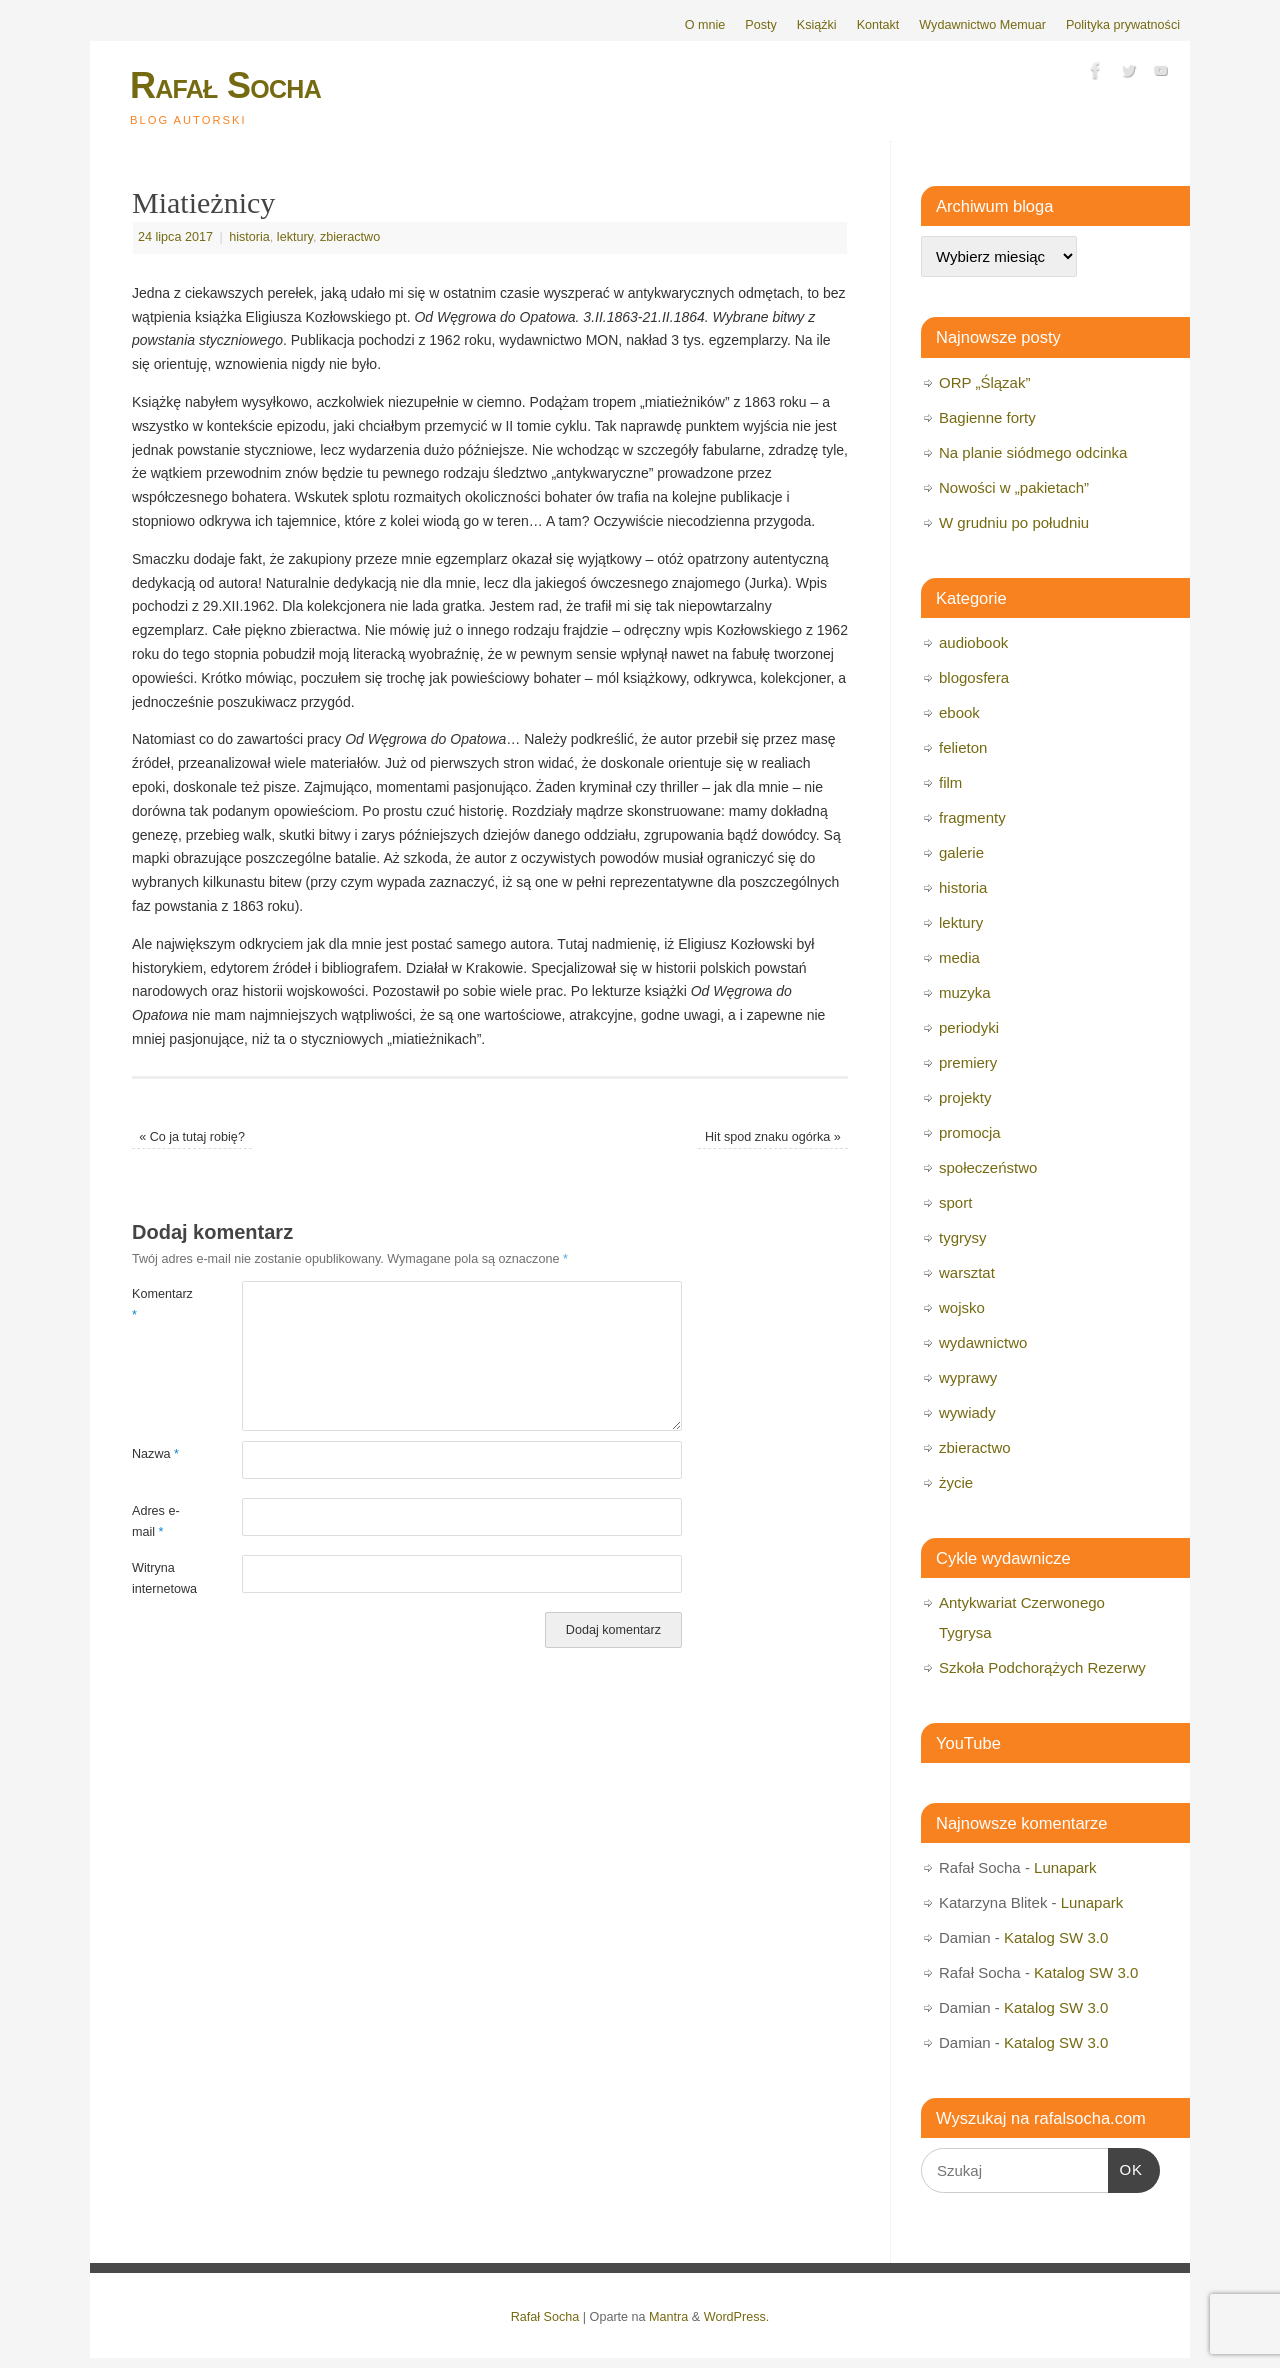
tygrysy (963, 1237)
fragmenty (972, 817)
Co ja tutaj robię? (192, 1137)
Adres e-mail (156, 1521)
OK (1126, 2167)
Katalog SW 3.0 (1056, 1937)
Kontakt (878, 25)
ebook (959, 712)
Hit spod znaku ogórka (773, 1137)
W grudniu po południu (1014, 522)
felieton (963, 747)
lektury (295, 237)
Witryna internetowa (159, 1578)
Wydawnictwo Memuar (982, 25)
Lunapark (1065, 1867)
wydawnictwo (983, 1342)
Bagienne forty (987, 417)
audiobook (973, 642)
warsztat (967, 1272)
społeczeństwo (988, 1167)
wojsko (962, 1307)
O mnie (705, 25)
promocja (970, 1132)
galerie (961, 852)
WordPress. (737, 2317)
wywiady (967, 1412)
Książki (817, 25)
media (959, 957)
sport (955, 1202)
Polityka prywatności (1123, 25)
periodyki (969, 1027)
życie (956, 1482)
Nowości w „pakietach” (1014, 487)
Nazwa (155, 1454)
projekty (965, 1097)
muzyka (965, 992)
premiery (968, 1062)
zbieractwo (350, 237)
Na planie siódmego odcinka (1033, 452)
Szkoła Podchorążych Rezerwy (1042, 1667)
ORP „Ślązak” (984, 382)
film (950, 782)
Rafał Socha (225, 85)
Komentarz (159, 1304)
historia (249, 237)
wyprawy (968, 1377)
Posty (761, 25)
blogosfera (974, 677)
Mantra (668, 2317)
